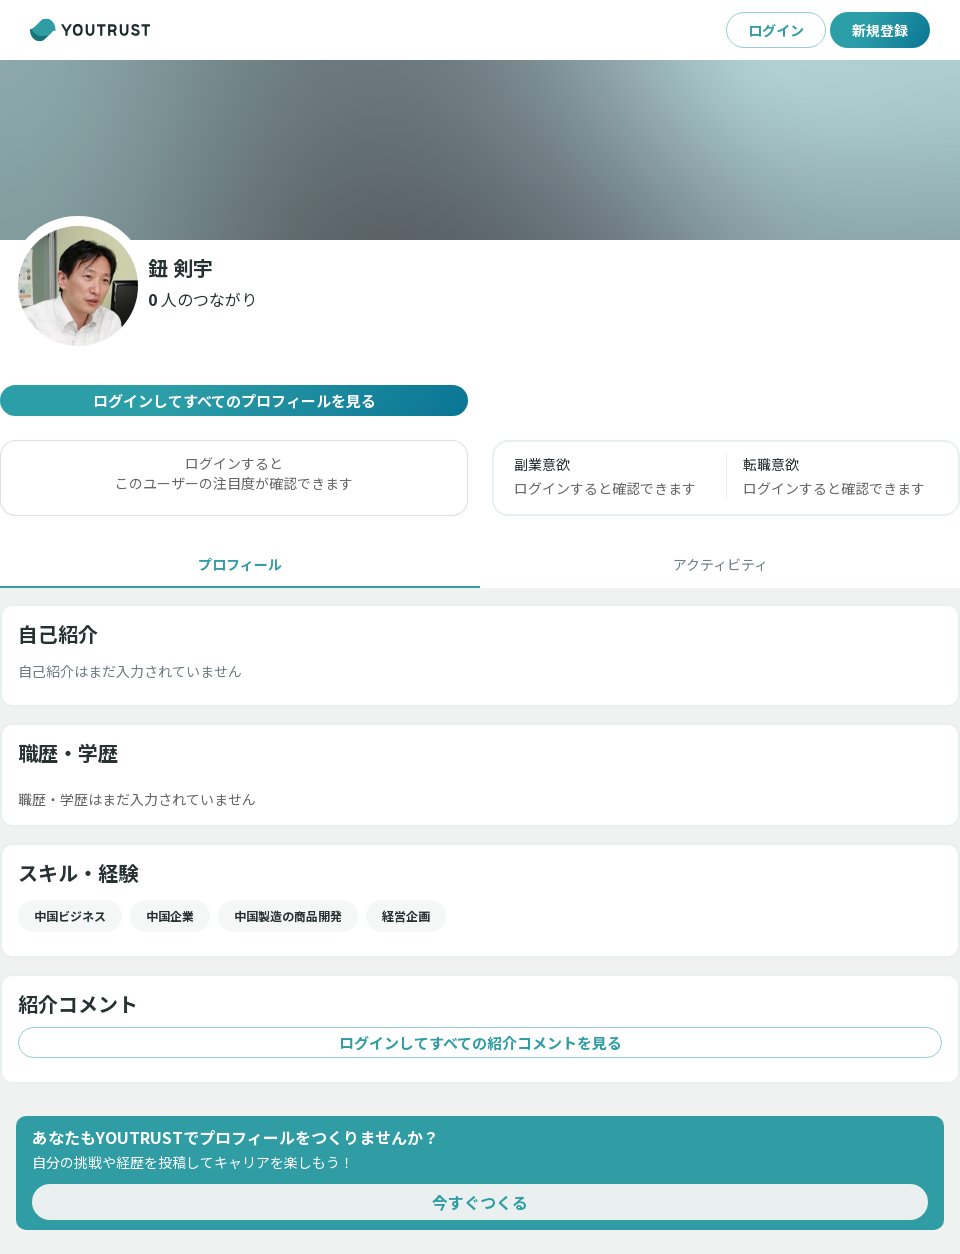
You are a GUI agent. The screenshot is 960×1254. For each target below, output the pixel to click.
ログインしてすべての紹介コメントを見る (480, 1042)
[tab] (240, 564)
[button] (202, 299)
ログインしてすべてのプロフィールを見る (234, 400)
